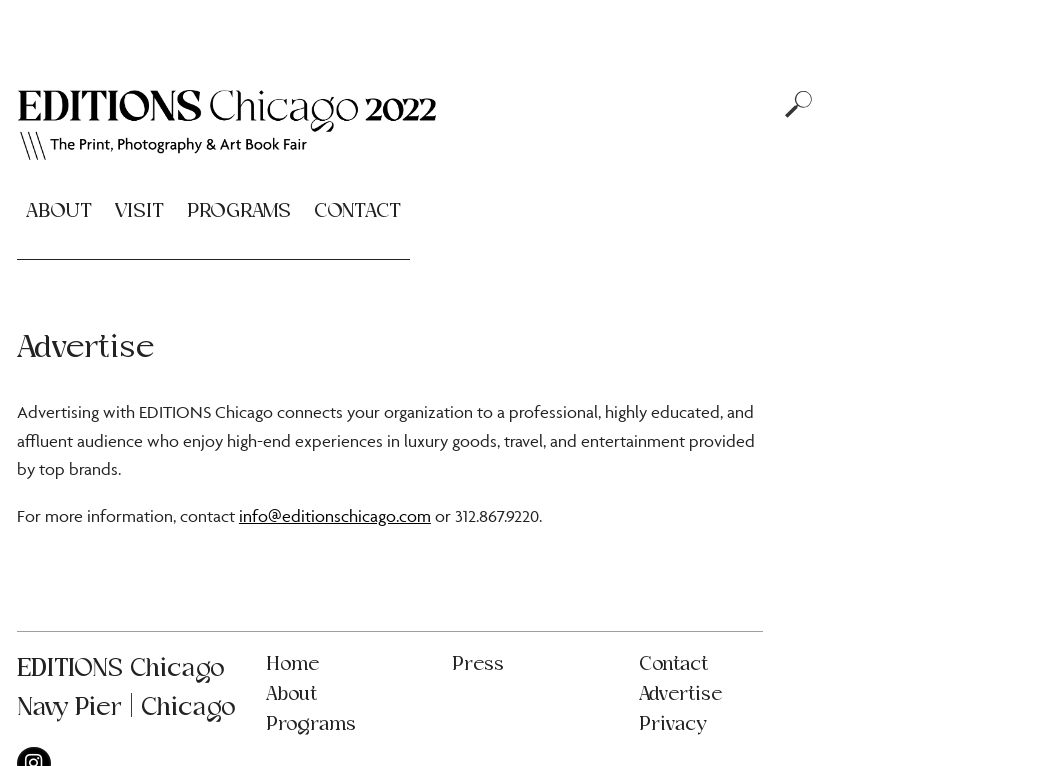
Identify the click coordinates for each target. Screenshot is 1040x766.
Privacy (672, 724)
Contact (357, 211)
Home (292, 664)
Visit (139, 211)
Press (478, 664)
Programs (239, 211)
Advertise (680, 694)
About (59, 211)
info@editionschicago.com (335, 516)
